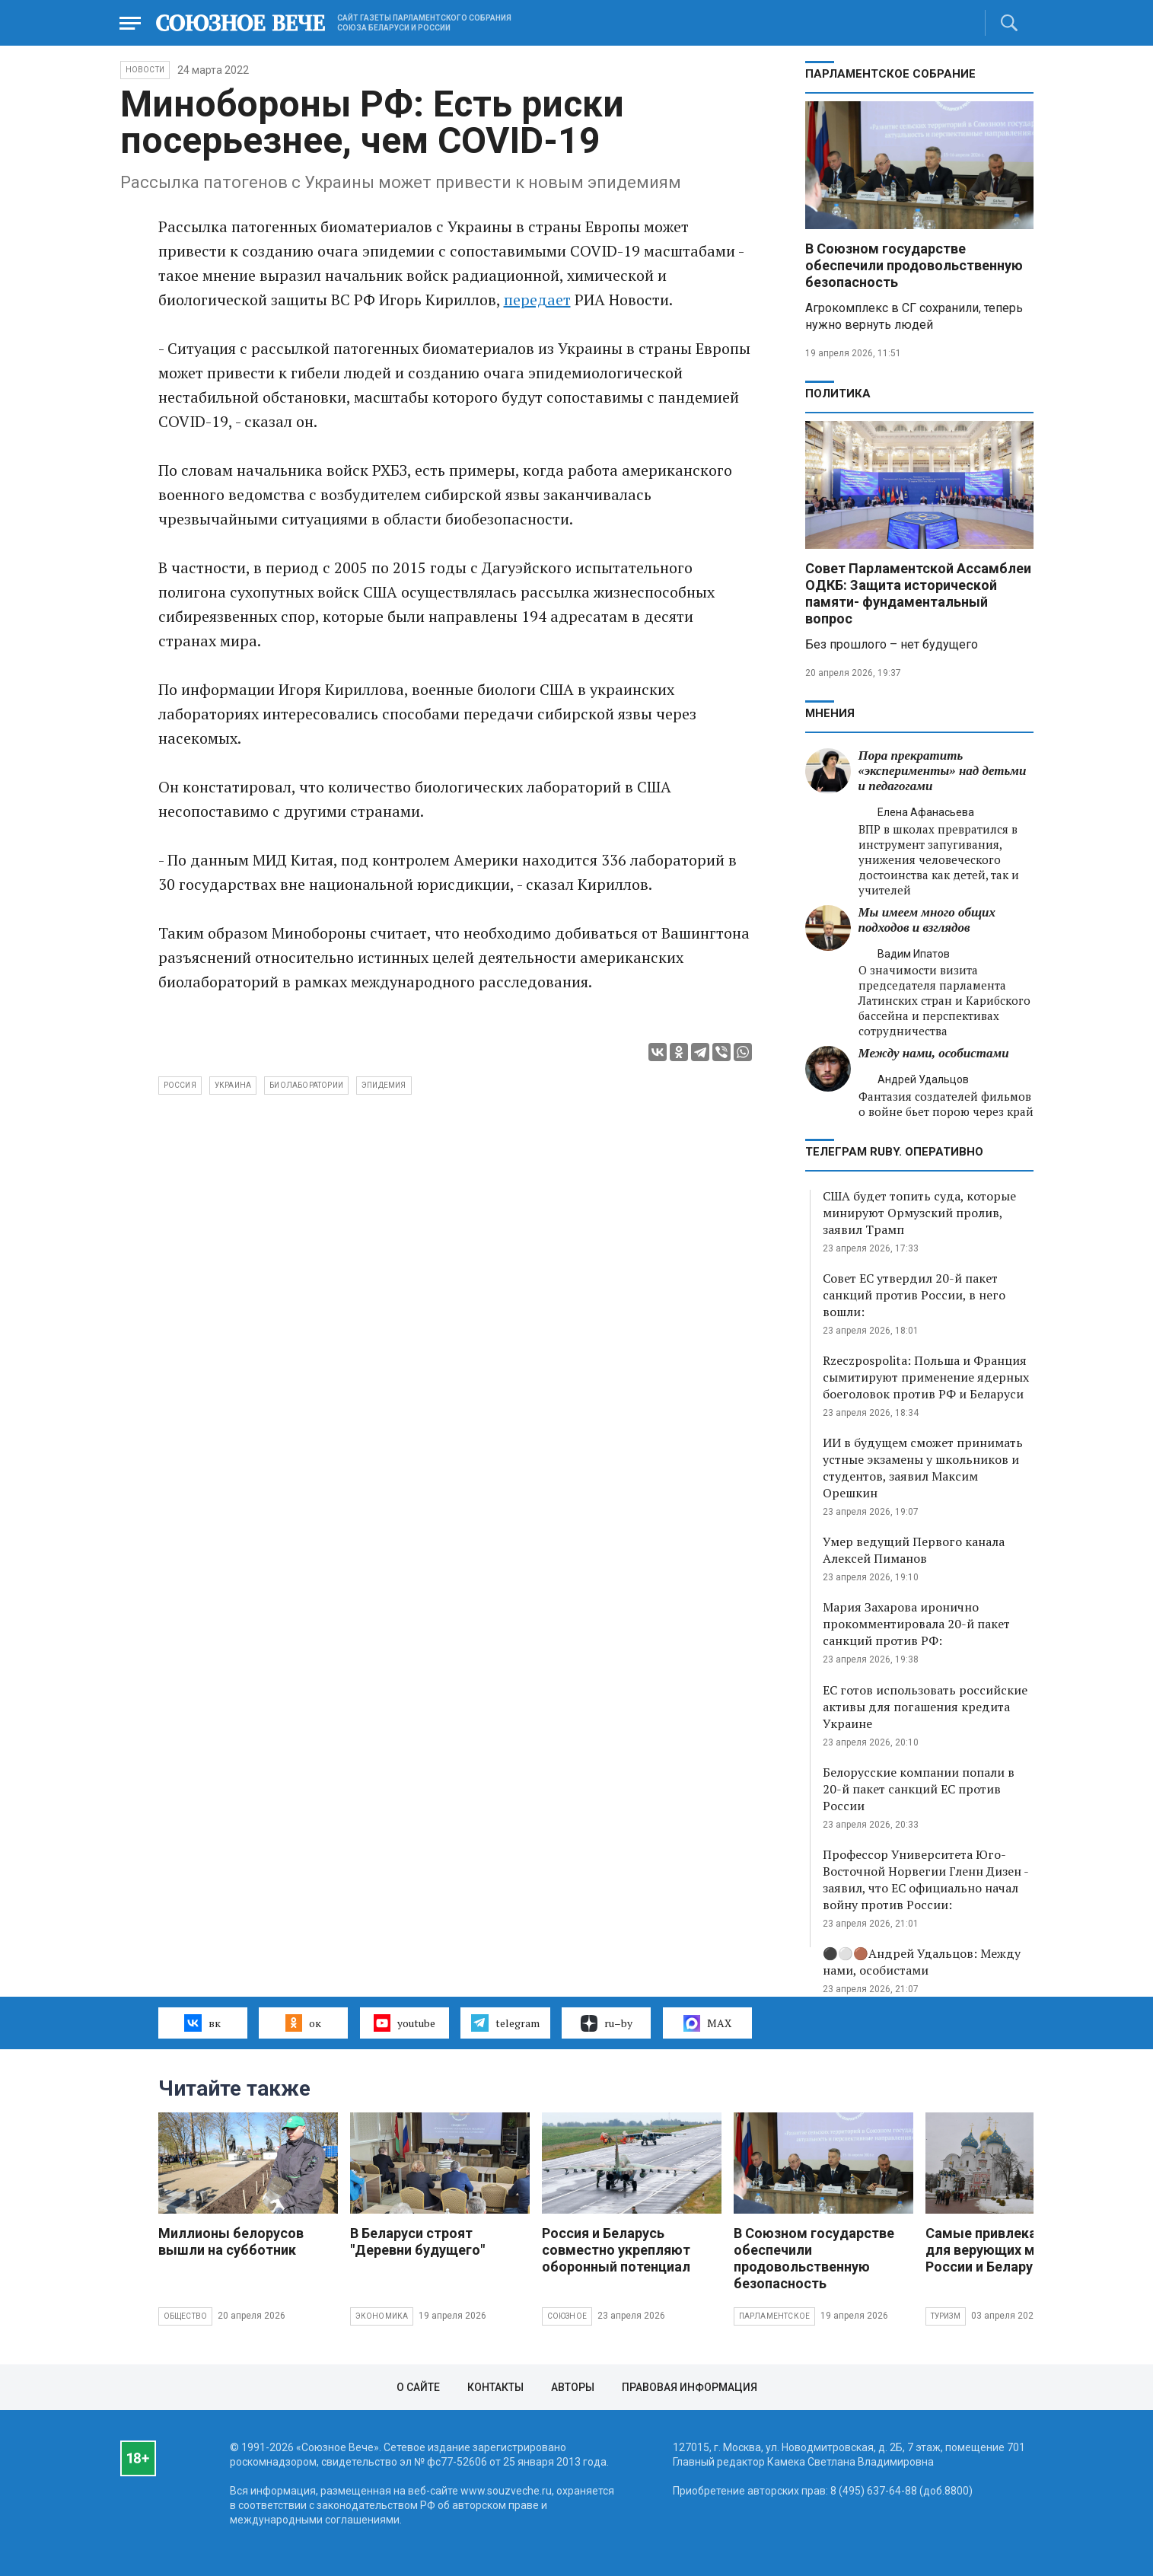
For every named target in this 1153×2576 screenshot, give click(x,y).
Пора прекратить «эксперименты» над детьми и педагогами (942, 770)
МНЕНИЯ (830, 713)
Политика (838, 393)
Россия (180, 1085)
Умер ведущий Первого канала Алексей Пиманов (914, 1550)
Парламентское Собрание (890, 74)
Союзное (567, 2316)
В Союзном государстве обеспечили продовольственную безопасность (914, 265)
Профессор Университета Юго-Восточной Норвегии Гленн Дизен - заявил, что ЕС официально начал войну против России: (925, 1879)
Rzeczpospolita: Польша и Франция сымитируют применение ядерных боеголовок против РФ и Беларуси (926, 1377)
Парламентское (775, 2316)
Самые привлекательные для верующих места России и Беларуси (1009, 2250)
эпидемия (384, 1085)
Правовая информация (689, 2387)
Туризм (945, 2316)
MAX (707, 2023)
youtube (404, 2022)
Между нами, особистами (933, 1053)
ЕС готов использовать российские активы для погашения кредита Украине (925, 1707)
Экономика (382, 2316)
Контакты (495, 2387)
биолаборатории (306, 1085)
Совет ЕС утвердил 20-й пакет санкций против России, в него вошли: (914, 1295)
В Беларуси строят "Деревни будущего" (417, 2241)
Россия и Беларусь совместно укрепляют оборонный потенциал (616, 2250)
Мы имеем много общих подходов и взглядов (927, 920)
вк (202, 2022)
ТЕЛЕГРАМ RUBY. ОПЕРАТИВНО (894, 1152)
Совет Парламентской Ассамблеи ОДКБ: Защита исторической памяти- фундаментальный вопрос (918, 593)
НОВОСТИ (145, 69)
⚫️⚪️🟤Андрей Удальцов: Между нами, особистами (922, 1961)
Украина (233, 1085)
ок (303, 2022)
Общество (186, 2316)
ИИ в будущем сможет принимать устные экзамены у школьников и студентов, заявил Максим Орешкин (923, 1467)
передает (537, 299)
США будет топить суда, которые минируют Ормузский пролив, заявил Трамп (919, 1213)
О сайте (418, 2387)
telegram (505, 2022)
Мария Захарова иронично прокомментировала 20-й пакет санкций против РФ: (916, 1624)
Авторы (572, 2387)
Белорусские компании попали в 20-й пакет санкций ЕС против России (918, 1789)
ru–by (606, 2023)
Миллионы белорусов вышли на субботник (231, 2241)
